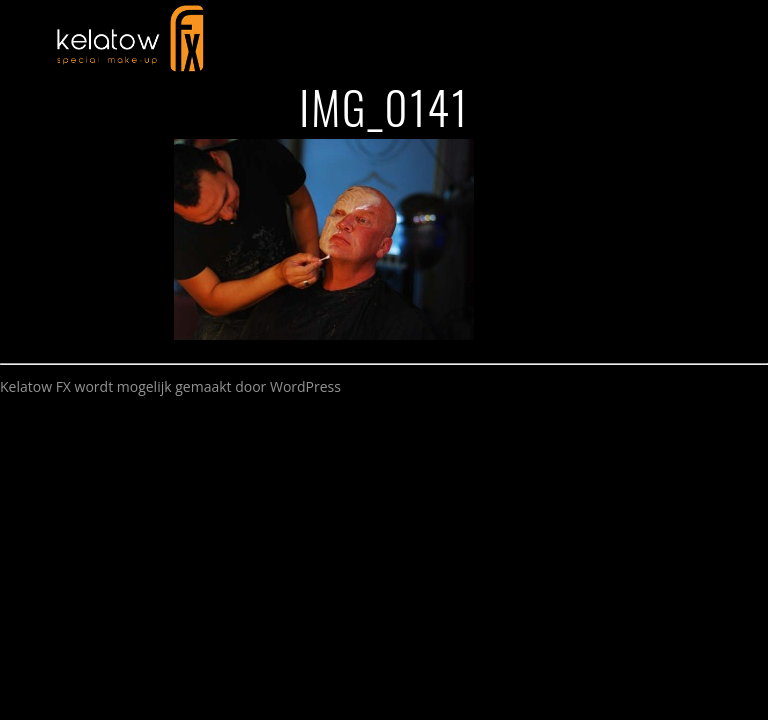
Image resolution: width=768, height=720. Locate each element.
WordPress (305, 386)
